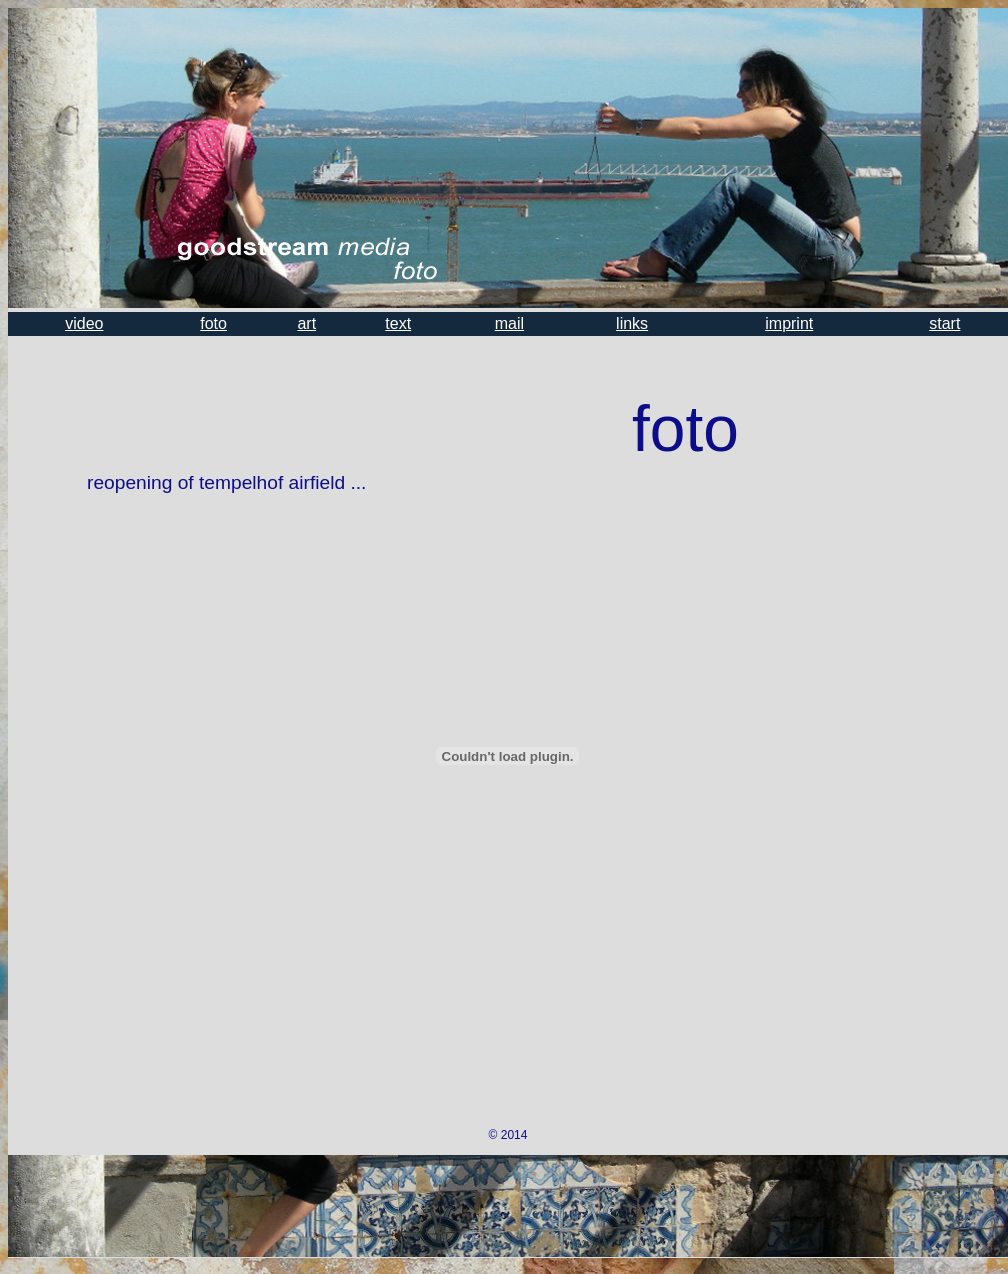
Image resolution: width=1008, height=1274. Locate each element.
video (84, 323)
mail (509, 323)
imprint (789, 323)
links (632, 323)
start (944, 323)
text (398, 323)
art (306, 323)
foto (213, 323)
